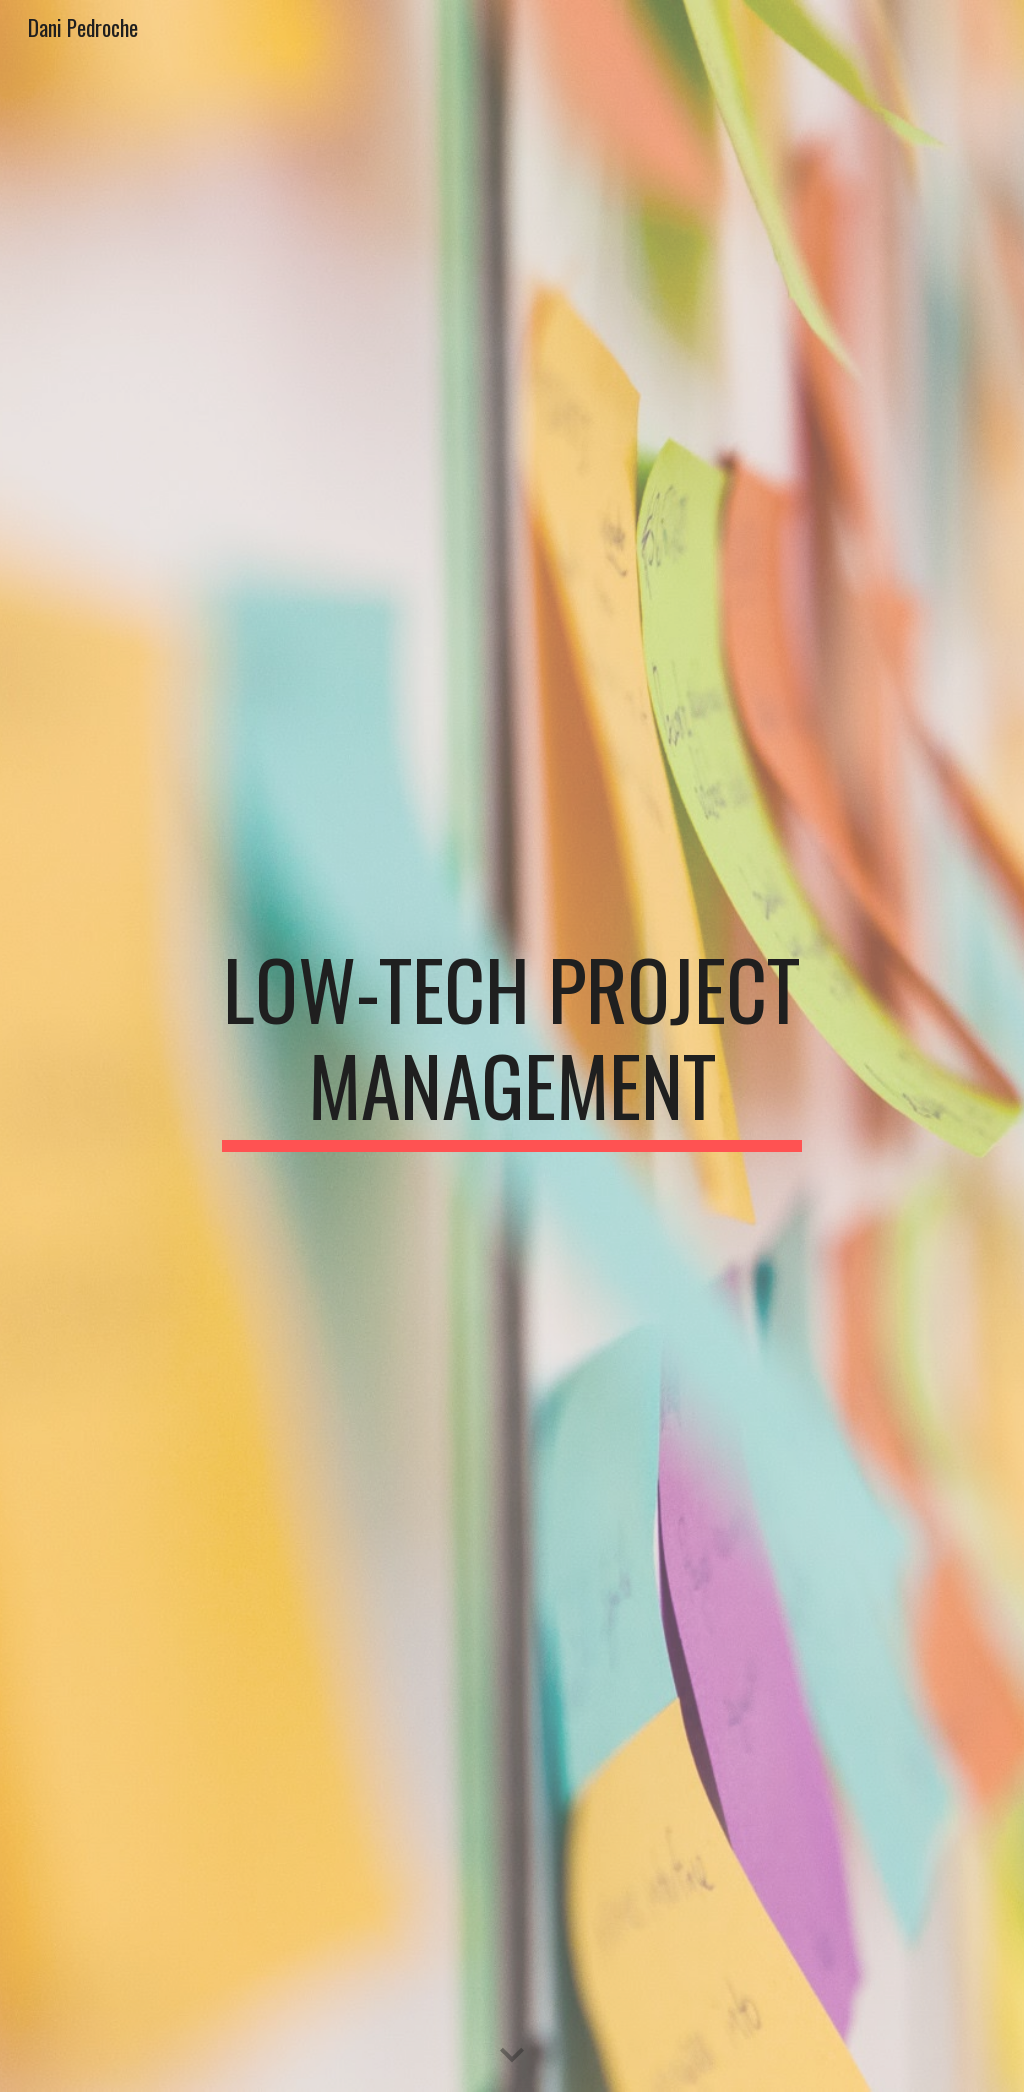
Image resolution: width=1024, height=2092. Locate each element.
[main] (511, 1046)
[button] (512, 2056)
